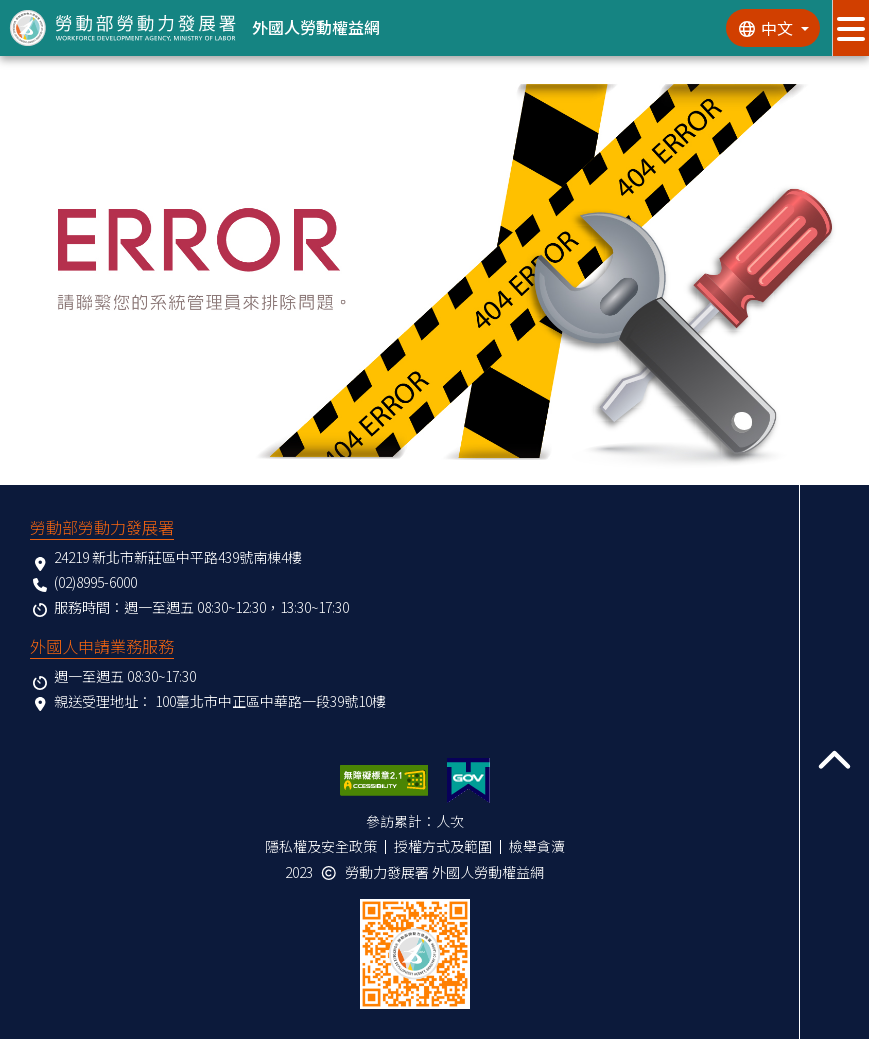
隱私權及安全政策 (321, 846)
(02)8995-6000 (95, 582)
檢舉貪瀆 (537, 846)
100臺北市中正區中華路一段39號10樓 (270, 701)
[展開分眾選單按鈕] (850, 28)
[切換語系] (773, 28)
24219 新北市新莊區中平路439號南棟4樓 (178, 557)
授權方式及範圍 (443, 846)
